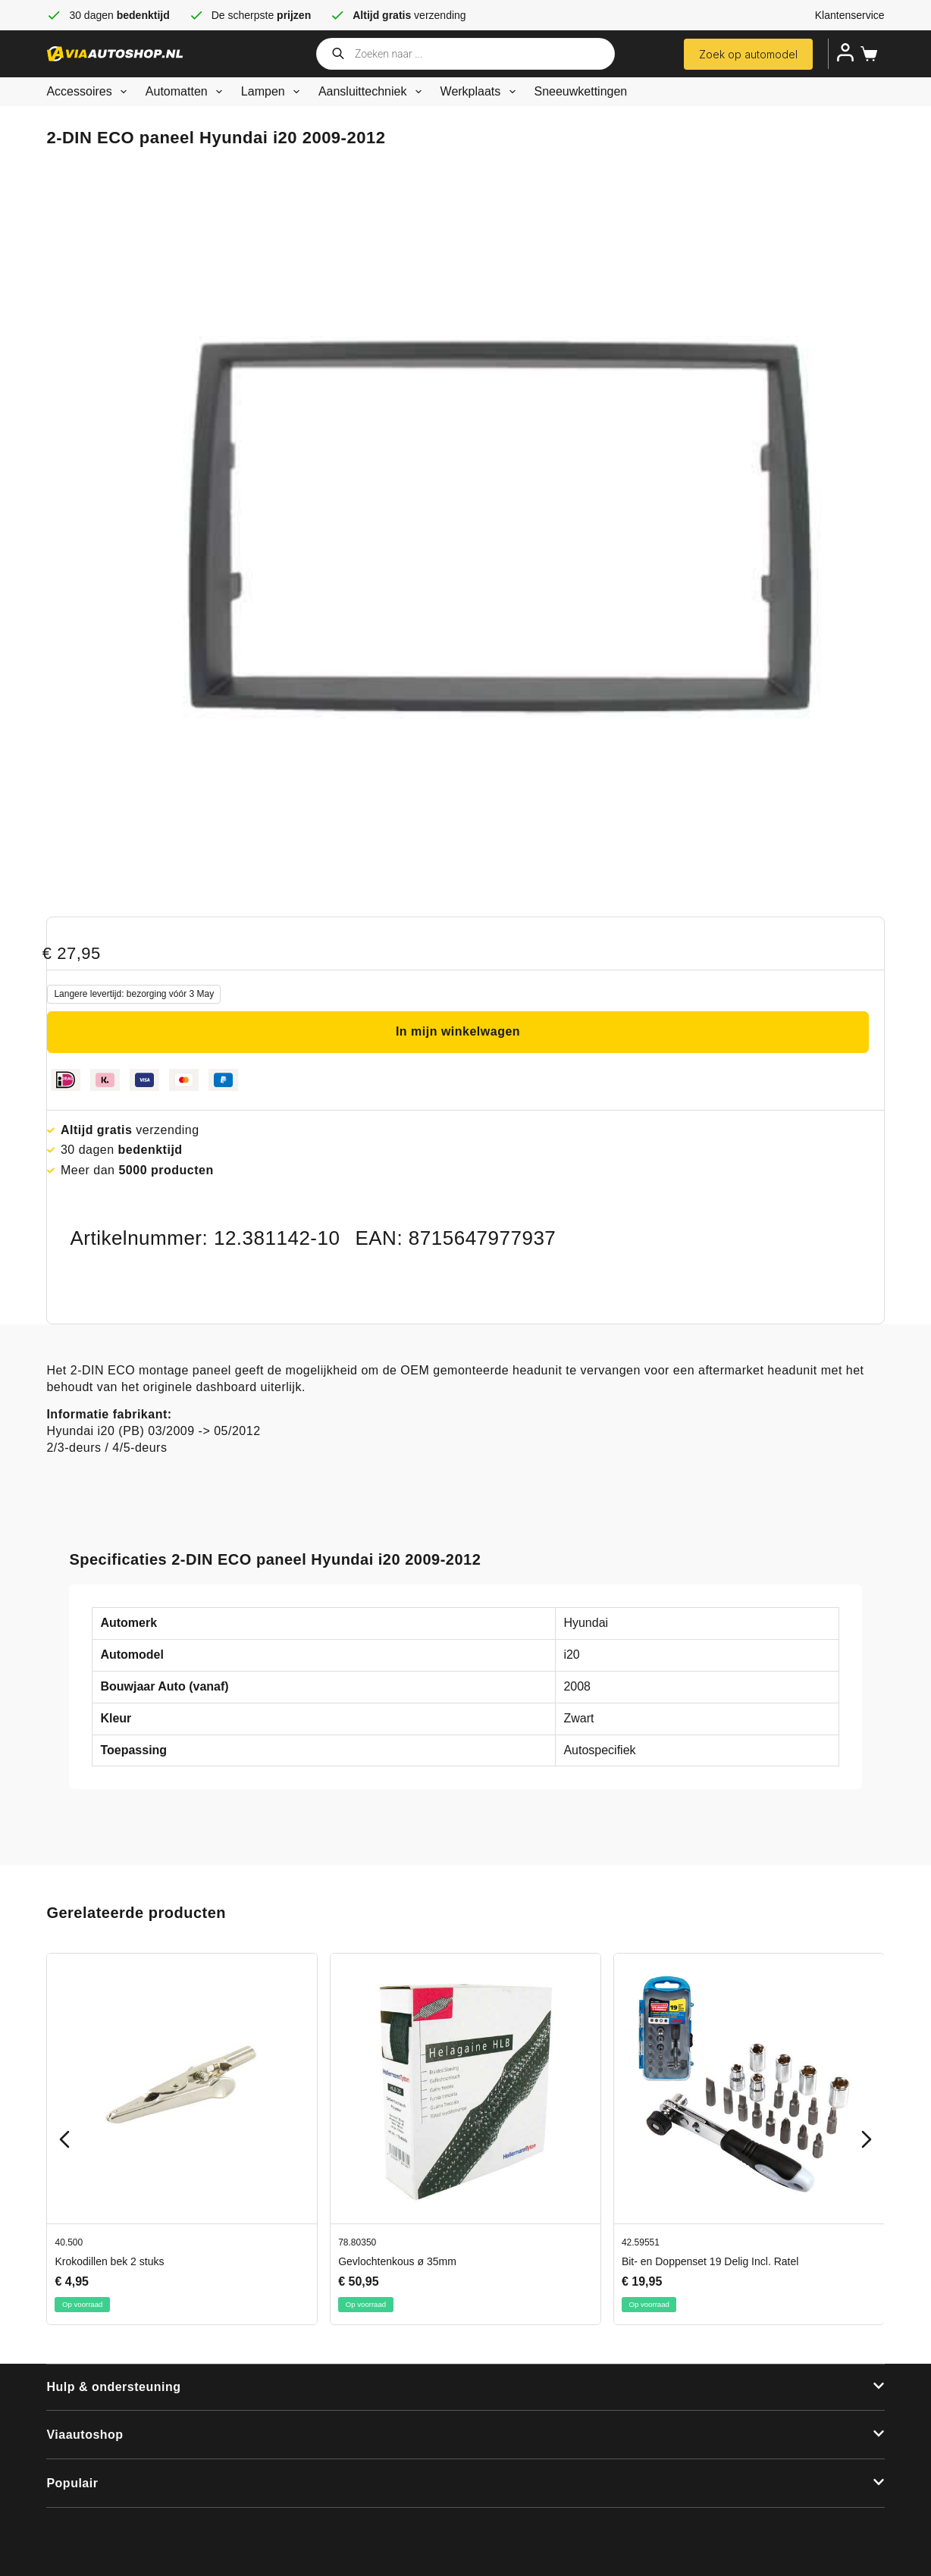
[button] (465, 2387)
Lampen (273, 92)
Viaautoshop (84, 2434)
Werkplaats (481, 92)
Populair (72, 2483)
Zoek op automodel (748, 54)
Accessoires (89, 92)
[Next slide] (866, 2139)
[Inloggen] (845, 52)
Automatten (187, 92)
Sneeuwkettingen (581, 91)
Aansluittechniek (373, 92)
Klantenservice (850, 15)
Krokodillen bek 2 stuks (110, 2261)
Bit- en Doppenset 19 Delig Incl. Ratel (710, 2261)
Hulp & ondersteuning (113, 2386)
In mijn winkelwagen (458, 1031)
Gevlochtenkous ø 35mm (398, 2261)
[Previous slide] (64, 2139)
